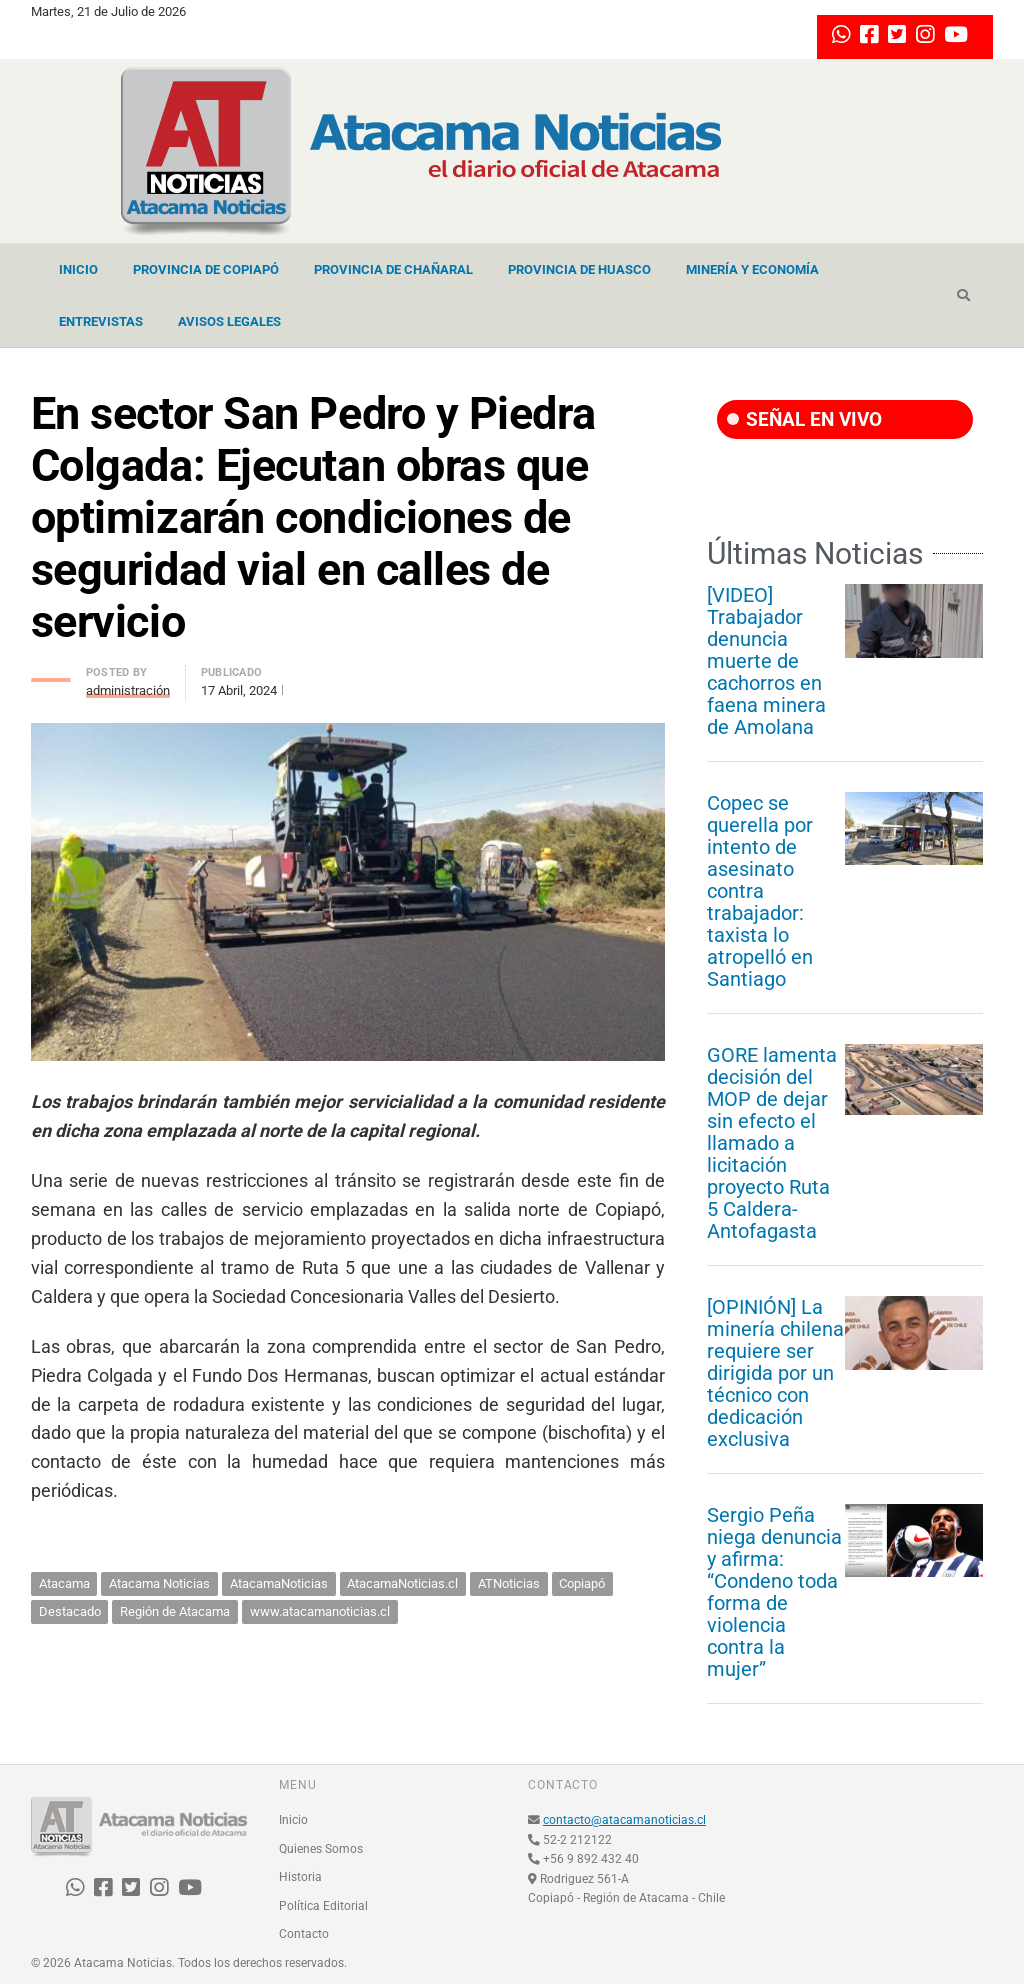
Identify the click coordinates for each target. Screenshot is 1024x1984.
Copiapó (582, 1583)
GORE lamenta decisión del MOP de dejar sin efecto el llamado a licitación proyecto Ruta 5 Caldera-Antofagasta (772, 1143)
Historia (300, 1877)
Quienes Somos (321, 1849)
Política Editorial (323, 1906)
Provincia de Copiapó (206, 269)
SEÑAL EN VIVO (804, 419)
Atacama (64, 1583)
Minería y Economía (752, 269)
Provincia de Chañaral (393, 269)
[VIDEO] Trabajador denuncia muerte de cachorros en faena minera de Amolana (766, 661)
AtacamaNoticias (279, 1583)
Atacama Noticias (159, 1583)
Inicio (78, 269)
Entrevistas (101, 321)
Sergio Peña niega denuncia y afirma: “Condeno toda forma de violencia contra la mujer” (774, 1592)
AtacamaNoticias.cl (402, 1583)
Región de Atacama (175, 1611)
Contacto (304, 1934)
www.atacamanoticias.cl (320, 1611)
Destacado (70, 1611)
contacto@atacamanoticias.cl (624, 1820)
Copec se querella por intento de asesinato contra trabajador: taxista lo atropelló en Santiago (760, 891)
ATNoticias (509, 1583)
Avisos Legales (229, 321)
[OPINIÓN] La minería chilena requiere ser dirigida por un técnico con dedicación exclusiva (775, 1373)
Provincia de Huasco (579, 269)
